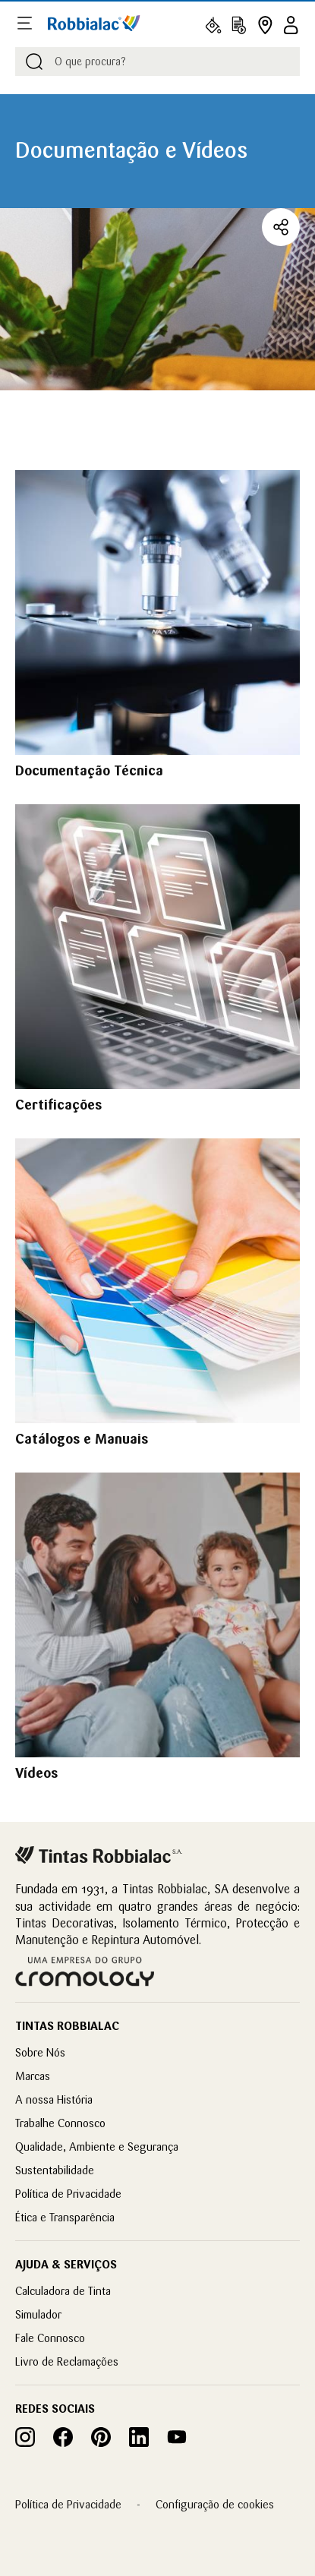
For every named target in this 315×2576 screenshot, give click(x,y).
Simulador (38, 2314)
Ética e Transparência (65, 2217)
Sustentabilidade (54, 2170)
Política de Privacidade (68, 2193)
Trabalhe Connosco (60, 2123)
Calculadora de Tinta (63, 2291)
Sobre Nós (40, 2052)
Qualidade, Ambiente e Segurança (96, 2146)
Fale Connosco (50, 2338)
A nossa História (54, 2099)
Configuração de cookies (215, 2504)
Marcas (32, 2076)
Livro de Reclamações (66, 2361)
